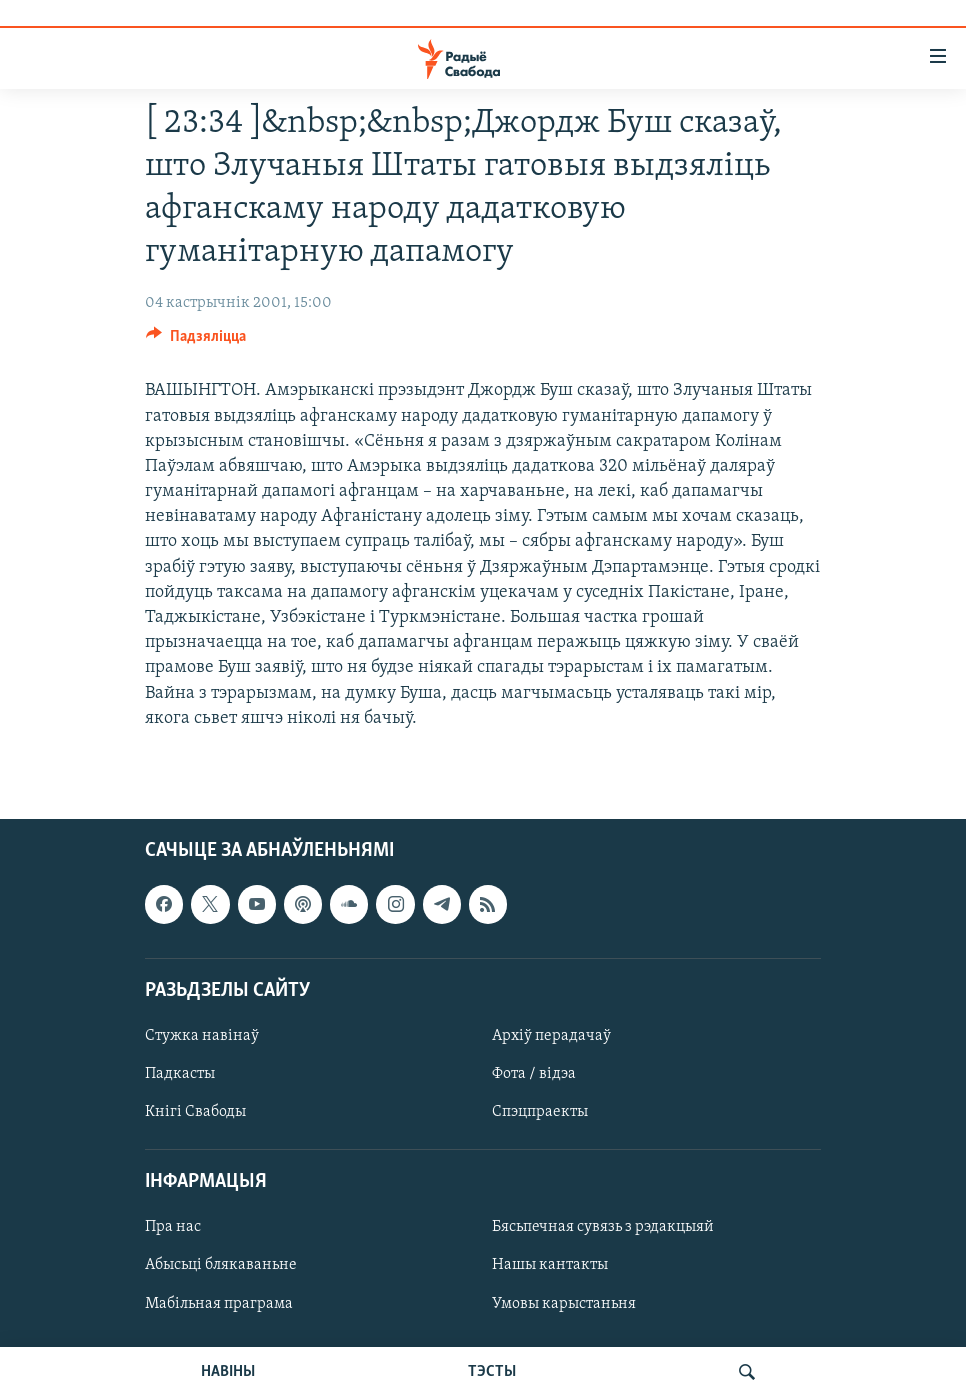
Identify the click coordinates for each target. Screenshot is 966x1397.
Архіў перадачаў (551, 1036)
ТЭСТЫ (492, 1372)
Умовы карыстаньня (564, 1304)
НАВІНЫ (228, 1372)
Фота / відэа (534, 1074)
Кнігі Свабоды (195, 1112)
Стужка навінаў (202, 1036)
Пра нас (173, 1227)
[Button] (196, 341)
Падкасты (180, 1074)
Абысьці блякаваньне (221, 1265)
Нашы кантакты (550, 1265)
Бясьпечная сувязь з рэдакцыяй (603, 1227)
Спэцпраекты (540, 1112)
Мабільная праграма (219, 1304)
